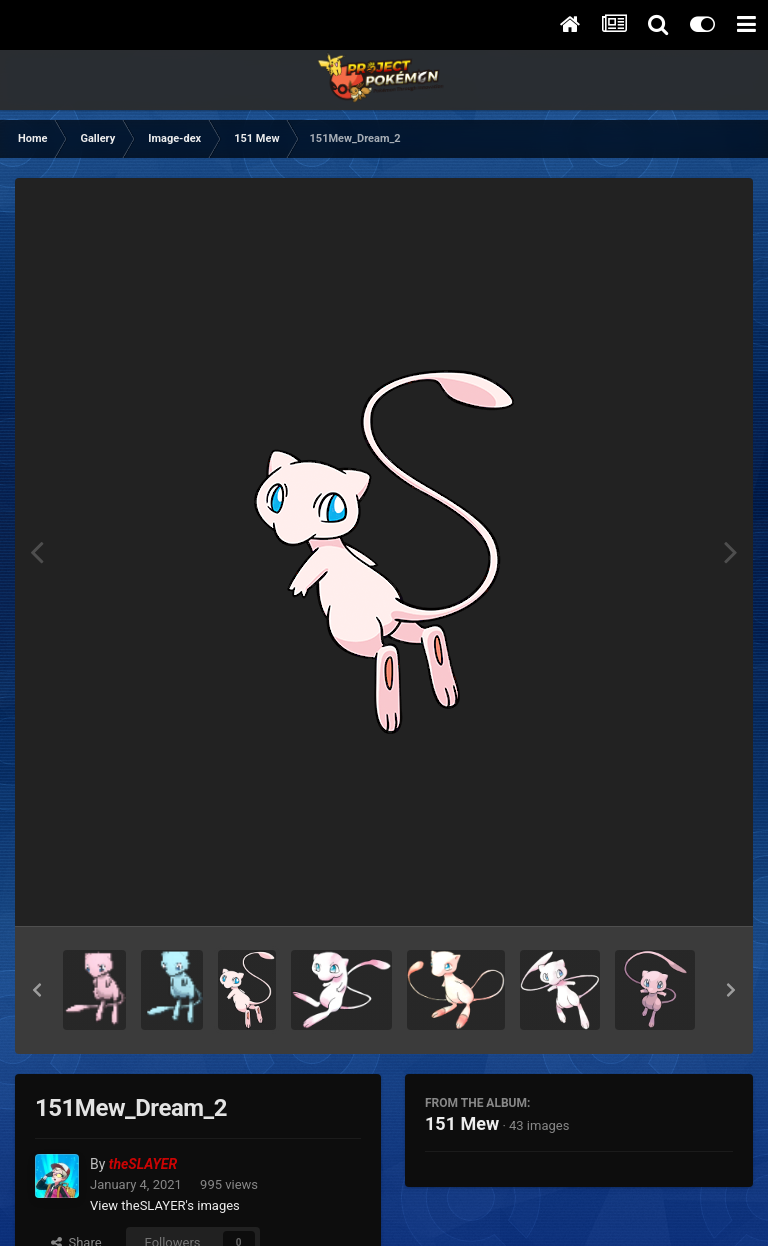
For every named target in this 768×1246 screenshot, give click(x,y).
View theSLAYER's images (165, 1205)
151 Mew (462, 1123)
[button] (37, 990)
